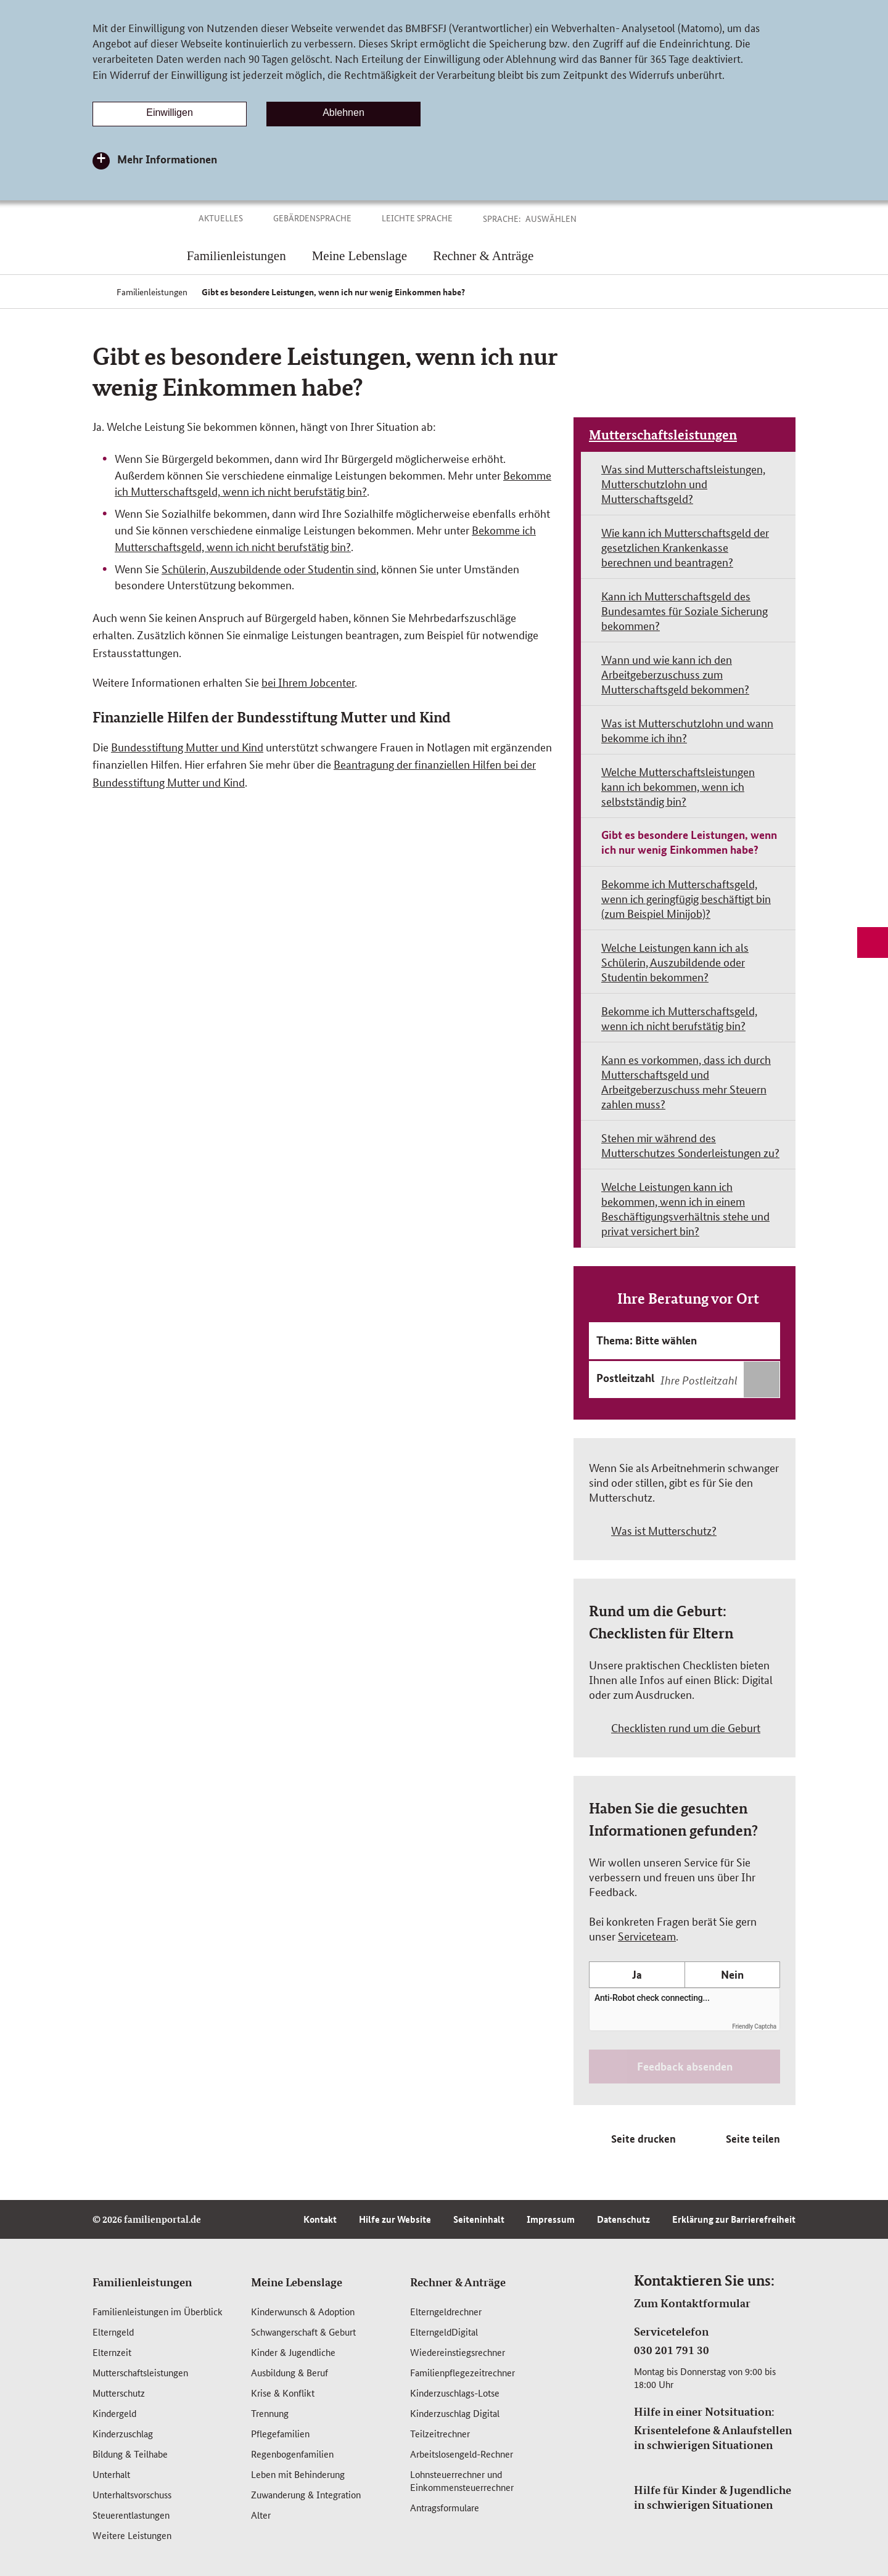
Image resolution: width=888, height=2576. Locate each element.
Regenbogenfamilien (292, 2453)
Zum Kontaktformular (692, 2303)
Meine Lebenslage (296, 2282)
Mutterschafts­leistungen (140, 2372)
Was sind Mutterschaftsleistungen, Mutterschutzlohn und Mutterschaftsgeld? (683, 483)
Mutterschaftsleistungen (663, 435)
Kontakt (320, 2219)
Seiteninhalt (478, 2219)
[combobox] (718, 1379)
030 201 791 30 (671, 2349)
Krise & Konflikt (282, 2392)
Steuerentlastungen (131, 2514)
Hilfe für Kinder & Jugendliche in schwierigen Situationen (712, 2497)
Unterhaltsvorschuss (131, 2494)
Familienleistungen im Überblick (157, 2311)
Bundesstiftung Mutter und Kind (187, 746)
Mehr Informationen (167, 159)
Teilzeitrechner (440, 2433)
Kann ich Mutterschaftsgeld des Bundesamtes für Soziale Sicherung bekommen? (684, 610)
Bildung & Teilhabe (130, 2453)
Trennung (270, 2412)
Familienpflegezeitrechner (462, 2372)
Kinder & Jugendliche (293, 2351)
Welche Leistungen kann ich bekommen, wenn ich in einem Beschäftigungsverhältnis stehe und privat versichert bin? (685, 1208)
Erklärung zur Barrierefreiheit (734, 2219)
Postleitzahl (625, 1377)
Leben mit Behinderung (298, 2474)
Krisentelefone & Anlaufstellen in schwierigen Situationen (713, 2437)
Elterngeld (113, 2331)
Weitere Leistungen (131, 2535)
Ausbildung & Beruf (289, 2372)
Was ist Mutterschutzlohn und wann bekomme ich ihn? (687, 730)
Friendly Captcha (754, 2026)
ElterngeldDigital (444, 2331)
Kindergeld (114, 2412)
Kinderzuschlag (122, 2433)
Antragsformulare (444, 2507)
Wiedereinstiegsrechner (457, 2351)
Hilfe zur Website (395, 2219)
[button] (564, 218)
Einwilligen (169, 112)
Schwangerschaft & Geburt (303, 2331)
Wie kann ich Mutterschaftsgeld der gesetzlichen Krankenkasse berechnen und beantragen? (685, 547)
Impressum (551, 2219)
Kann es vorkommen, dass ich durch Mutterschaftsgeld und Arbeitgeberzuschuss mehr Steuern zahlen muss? (686, 1081)
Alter (261, 2514)
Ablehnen (343, 112)
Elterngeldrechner (446, 2311)
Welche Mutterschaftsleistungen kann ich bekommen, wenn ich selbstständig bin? (678, 786)
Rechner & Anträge (458, 2282)
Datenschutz (623, 2219)
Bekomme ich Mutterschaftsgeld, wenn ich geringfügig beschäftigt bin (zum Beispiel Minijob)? (686, 898)
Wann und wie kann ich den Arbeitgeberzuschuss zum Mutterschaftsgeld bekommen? (675, 674)
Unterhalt (111, 2474)
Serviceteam (647, 1935)
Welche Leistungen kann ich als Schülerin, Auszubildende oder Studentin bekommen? (675, 961)
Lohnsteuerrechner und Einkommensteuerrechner (462, 2480)
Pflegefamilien (280, 2433)
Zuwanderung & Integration (306, 2494)
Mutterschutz (118, 2392)
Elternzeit (111, 2351)
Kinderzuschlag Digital (455, 2412)
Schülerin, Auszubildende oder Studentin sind (269, 568)
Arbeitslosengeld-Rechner (461, 2453)
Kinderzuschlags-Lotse (455, 2392)
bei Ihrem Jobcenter (308, 681)
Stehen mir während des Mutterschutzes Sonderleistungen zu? (690, 1144)
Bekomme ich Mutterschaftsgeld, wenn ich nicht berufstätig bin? (679, 1017)
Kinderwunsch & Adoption (303, 2311)
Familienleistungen (142, 2282)
